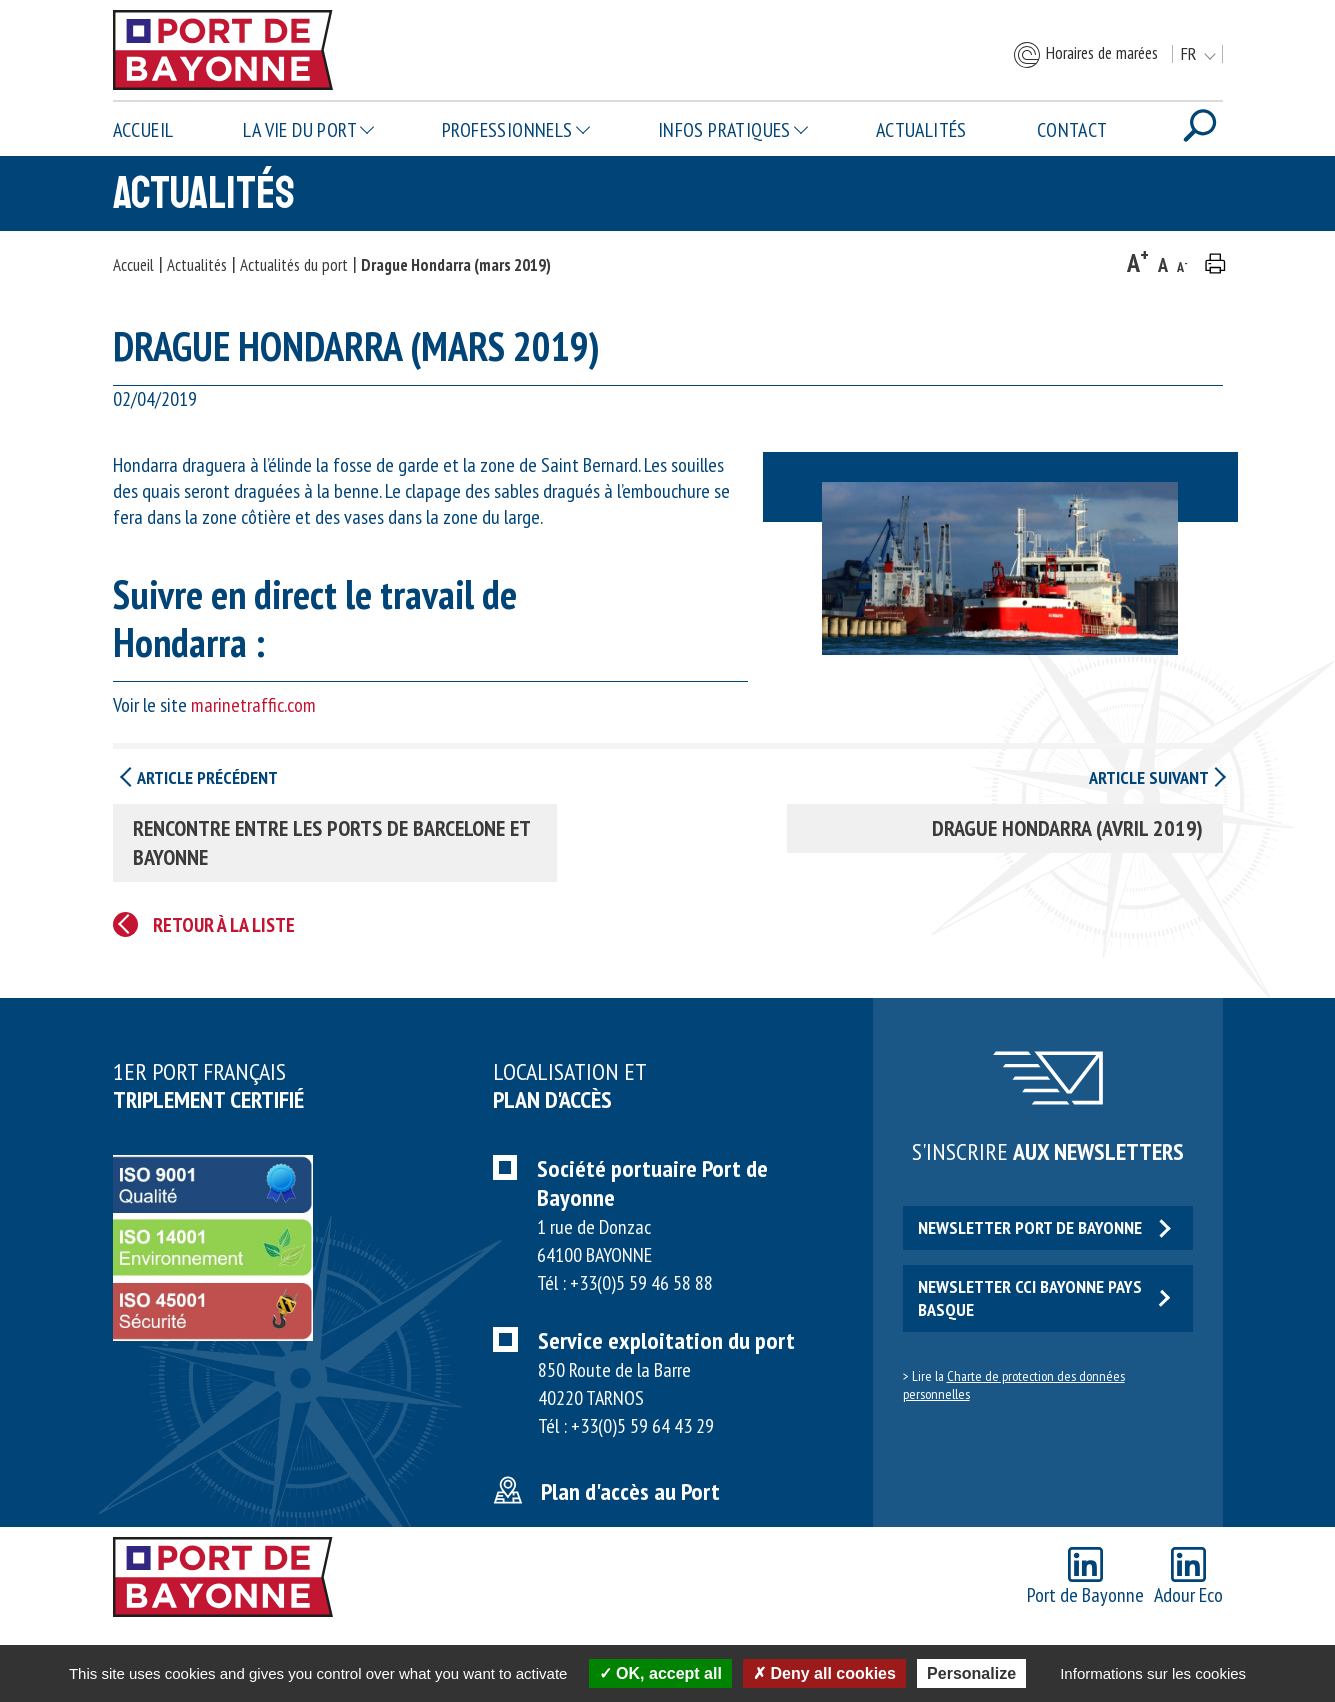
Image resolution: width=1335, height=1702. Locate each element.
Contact (1072, 130)
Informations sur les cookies (1153, 1673)
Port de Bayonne (1085, 1577)
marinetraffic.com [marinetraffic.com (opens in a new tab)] (253, 705)
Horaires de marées (1085, 55)
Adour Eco (1188, 1577)
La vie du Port (300, 130)
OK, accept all (660, 1673)
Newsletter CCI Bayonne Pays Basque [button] (1044, 1298)
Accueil (143, 130)
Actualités (921, 130)
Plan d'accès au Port (630, 1491)
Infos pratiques (724, 130)
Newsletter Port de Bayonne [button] (1044, 1227)
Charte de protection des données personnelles (1014, 1385)
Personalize (971, 1673)
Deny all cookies (824, 1673)
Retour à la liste (224, 925)
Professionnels (507, 130)
